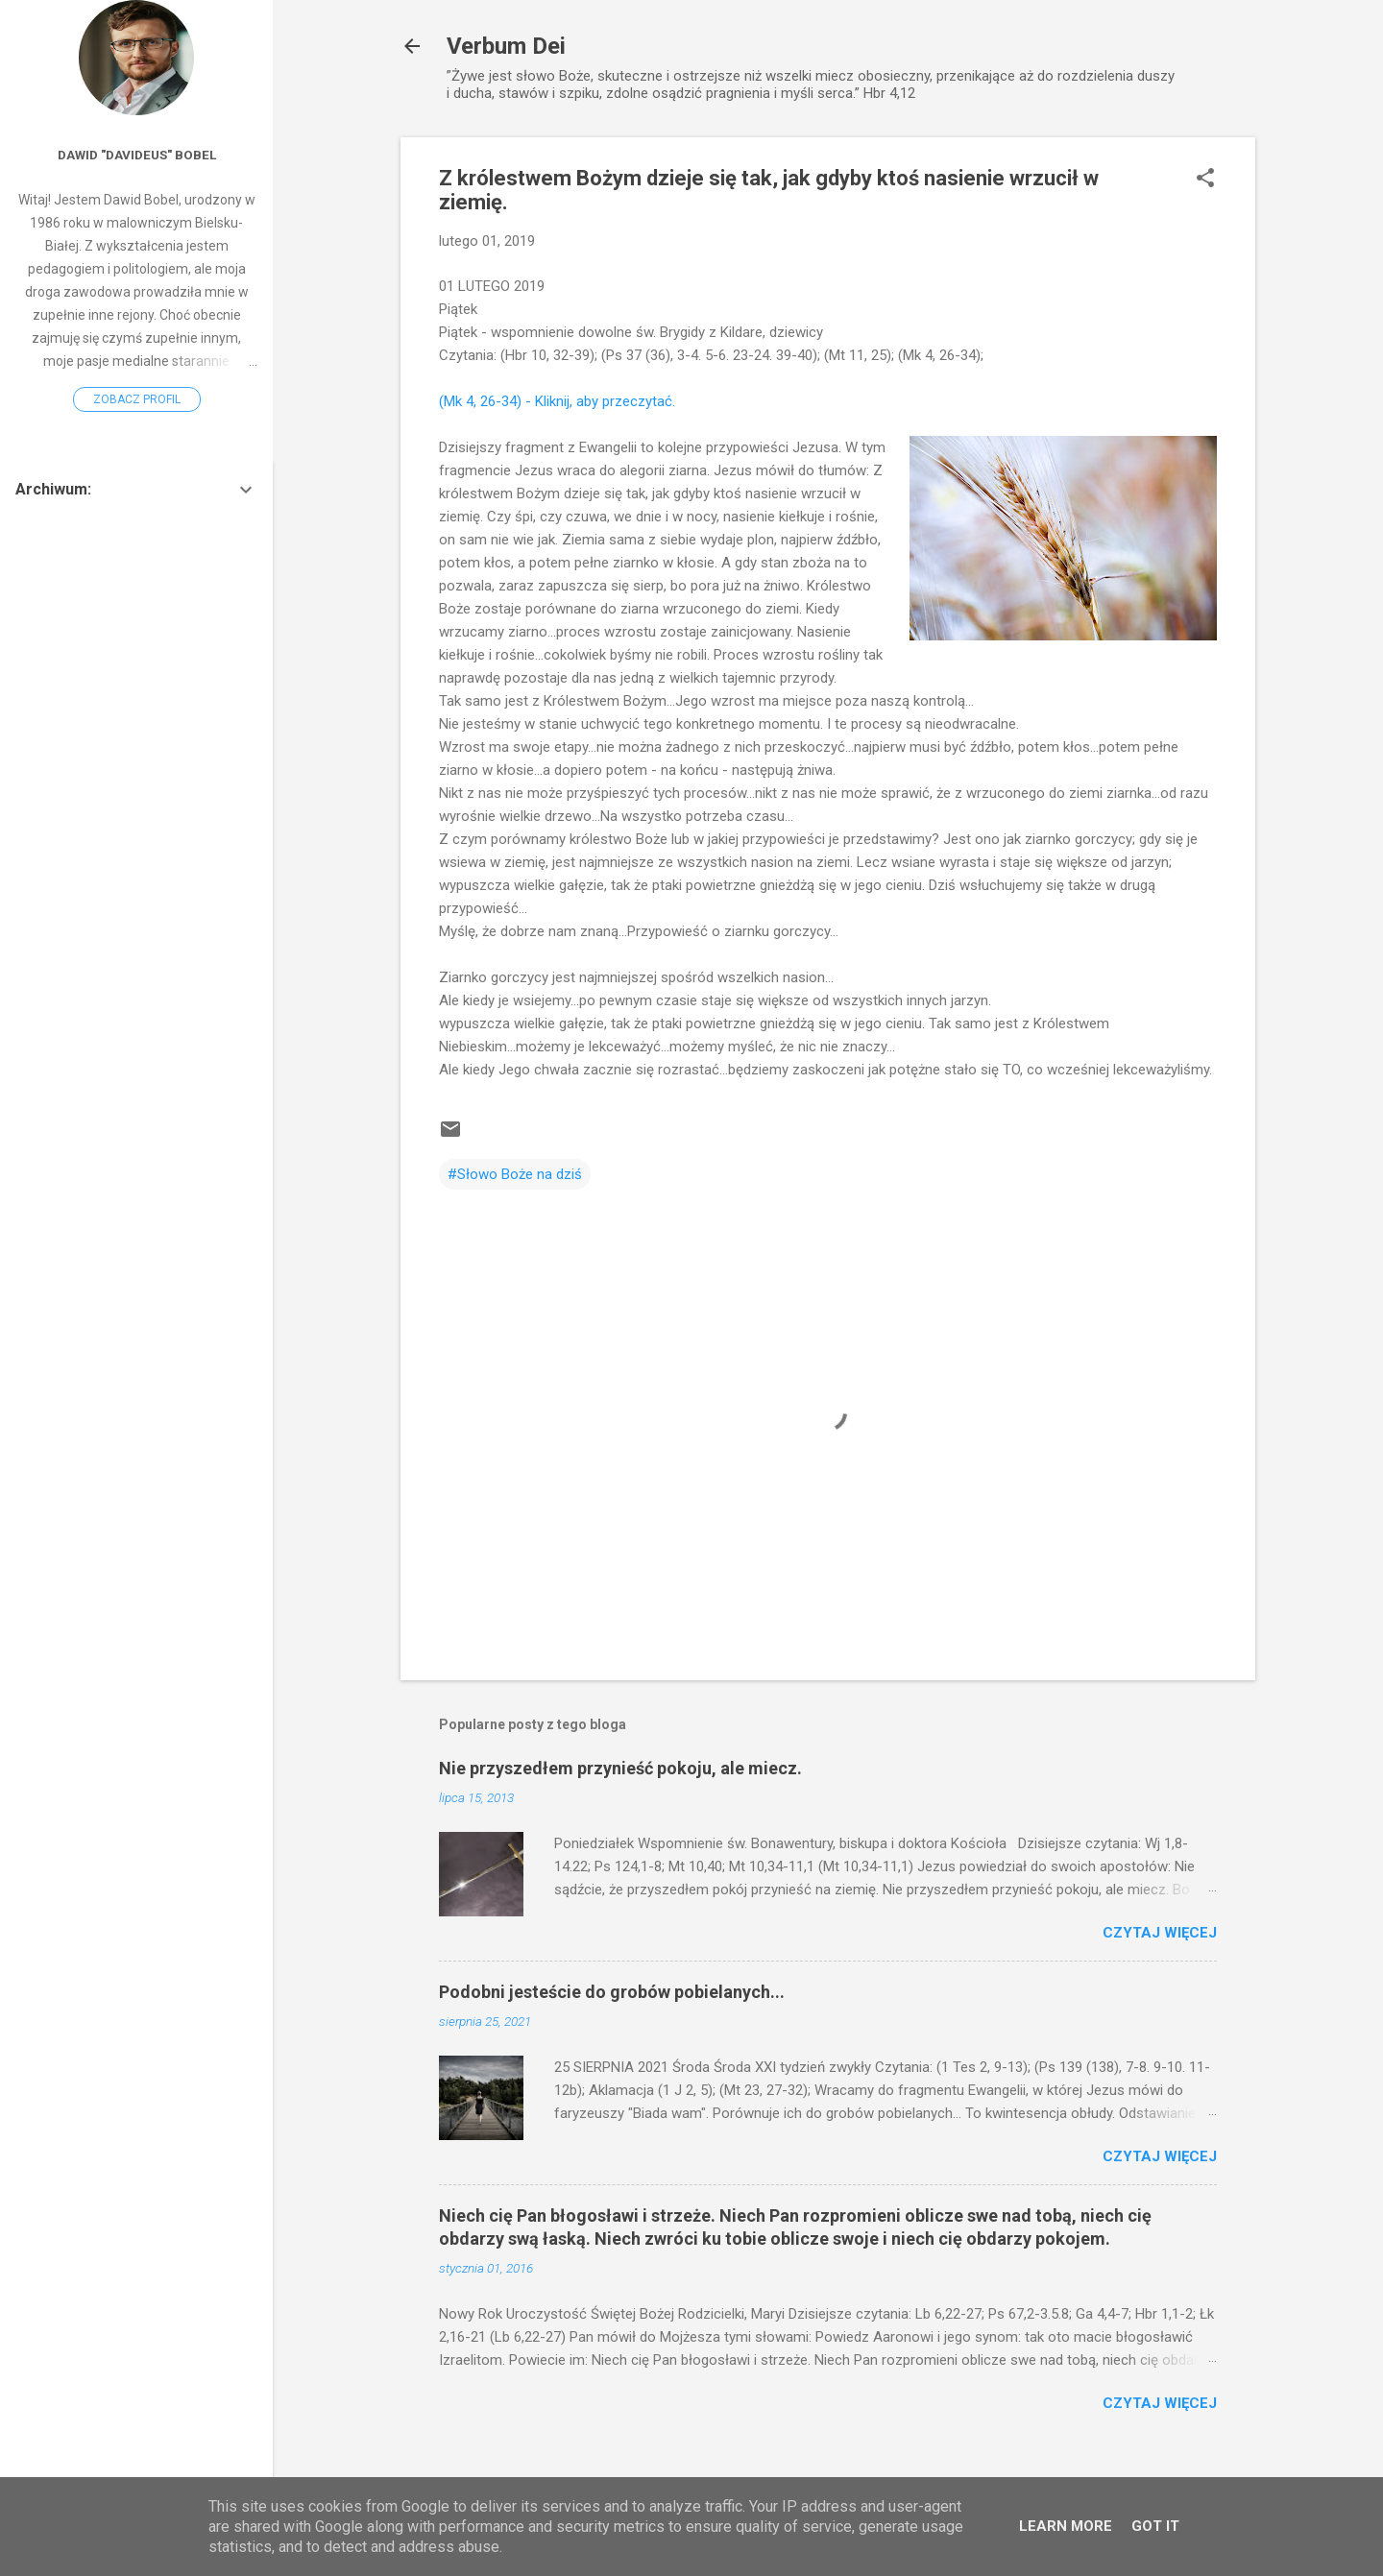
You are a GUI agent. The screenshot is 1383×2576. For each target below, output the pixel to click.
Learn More (1065, 2526)
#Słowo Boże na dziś (515, 1174)
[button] (1205, 179)
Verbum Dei (506, 46)
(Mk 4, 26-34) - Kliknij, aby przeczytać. (557, 401)
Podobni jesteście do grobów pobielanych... (612, 1992)
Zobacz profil (137, 399)
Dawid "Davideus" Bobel (137, 154)
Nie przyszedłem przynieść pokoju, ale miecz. (620, 1768)
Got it (1155, 2526)
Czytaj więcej (1160, 1932)
